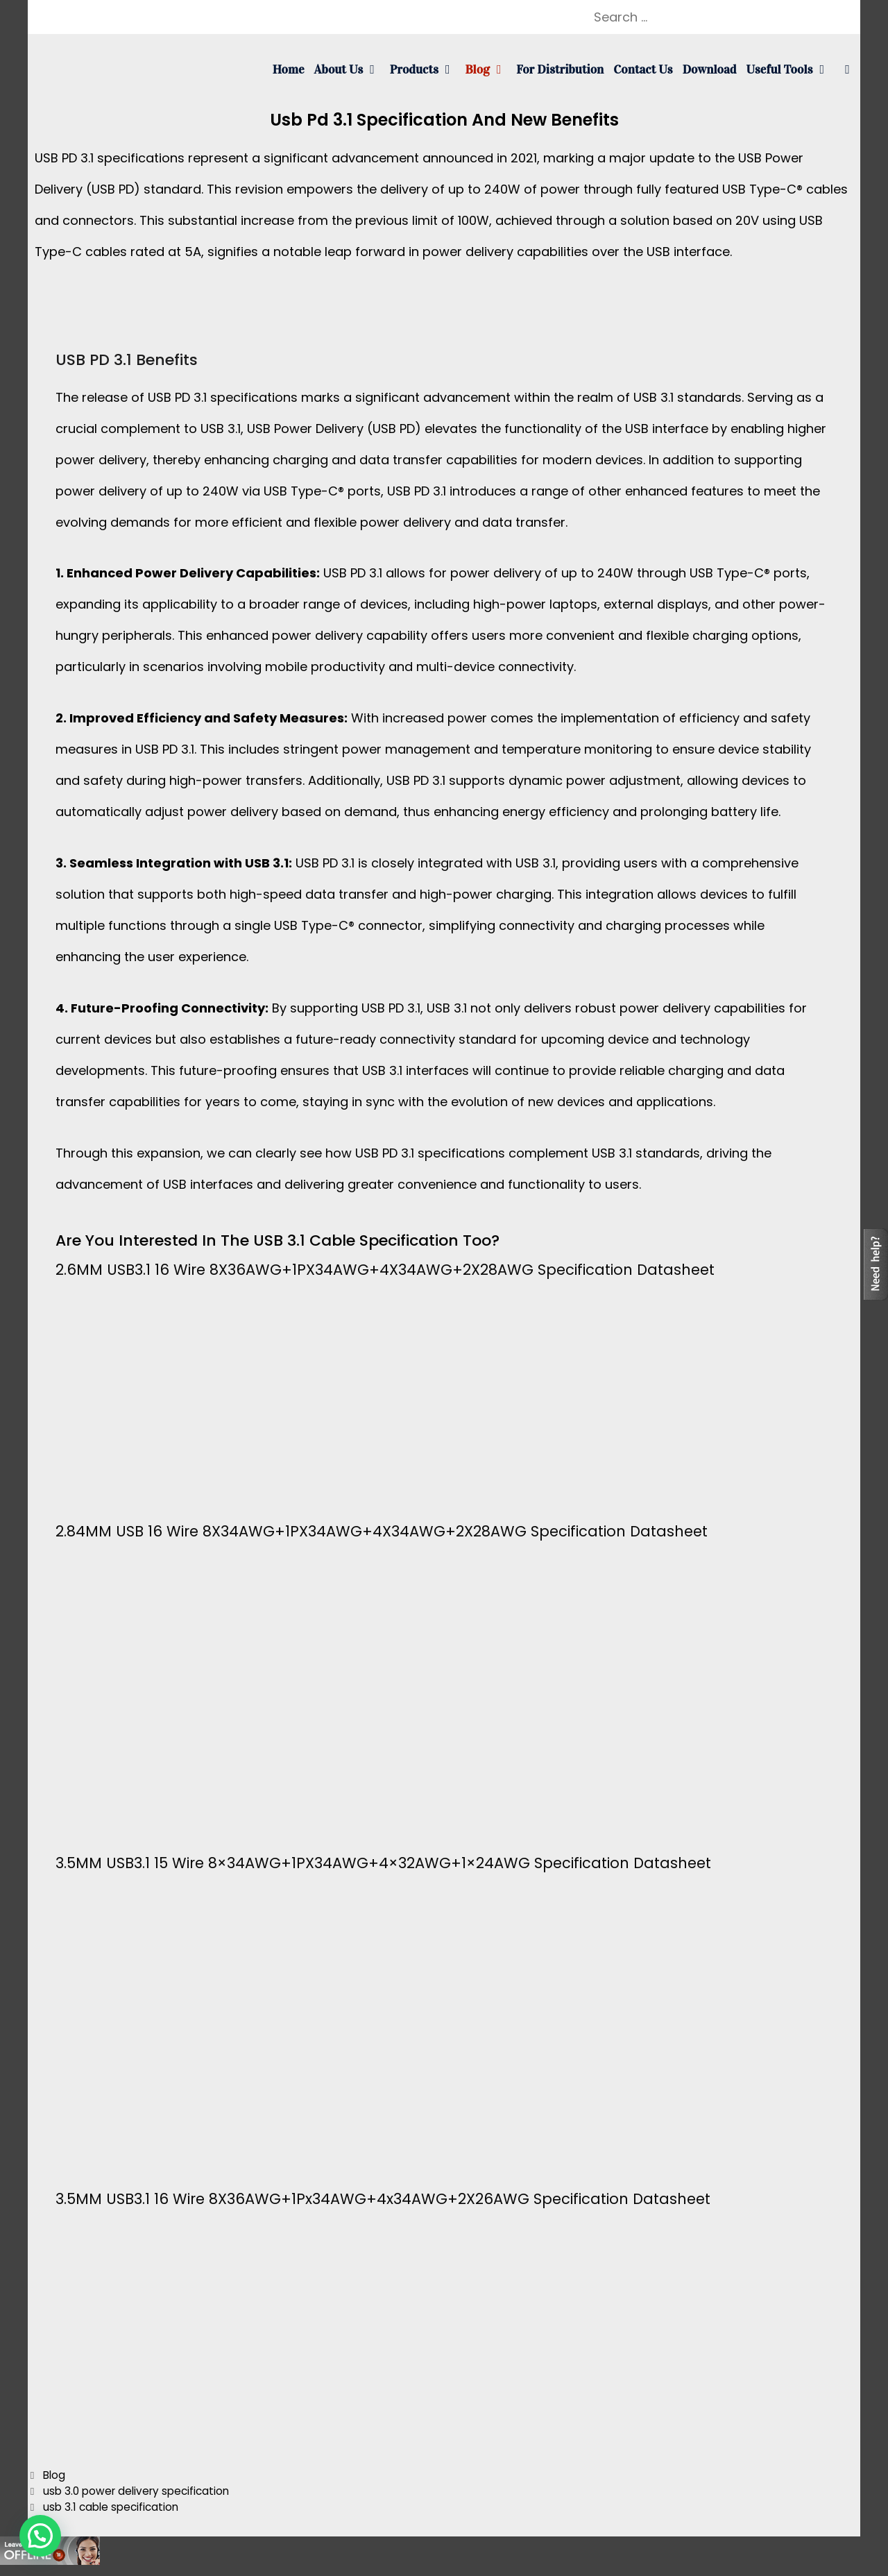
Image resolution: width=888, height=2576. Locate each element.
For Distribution (560, 69)
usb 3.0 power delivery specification (136, 2491)
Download (710, 69)
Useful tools (790, 69)
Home (289, 69)
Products (425, 69)
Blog (488, 69)
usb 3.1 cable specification (110, 2507)
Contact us (642, 69)
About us (349, 69)
